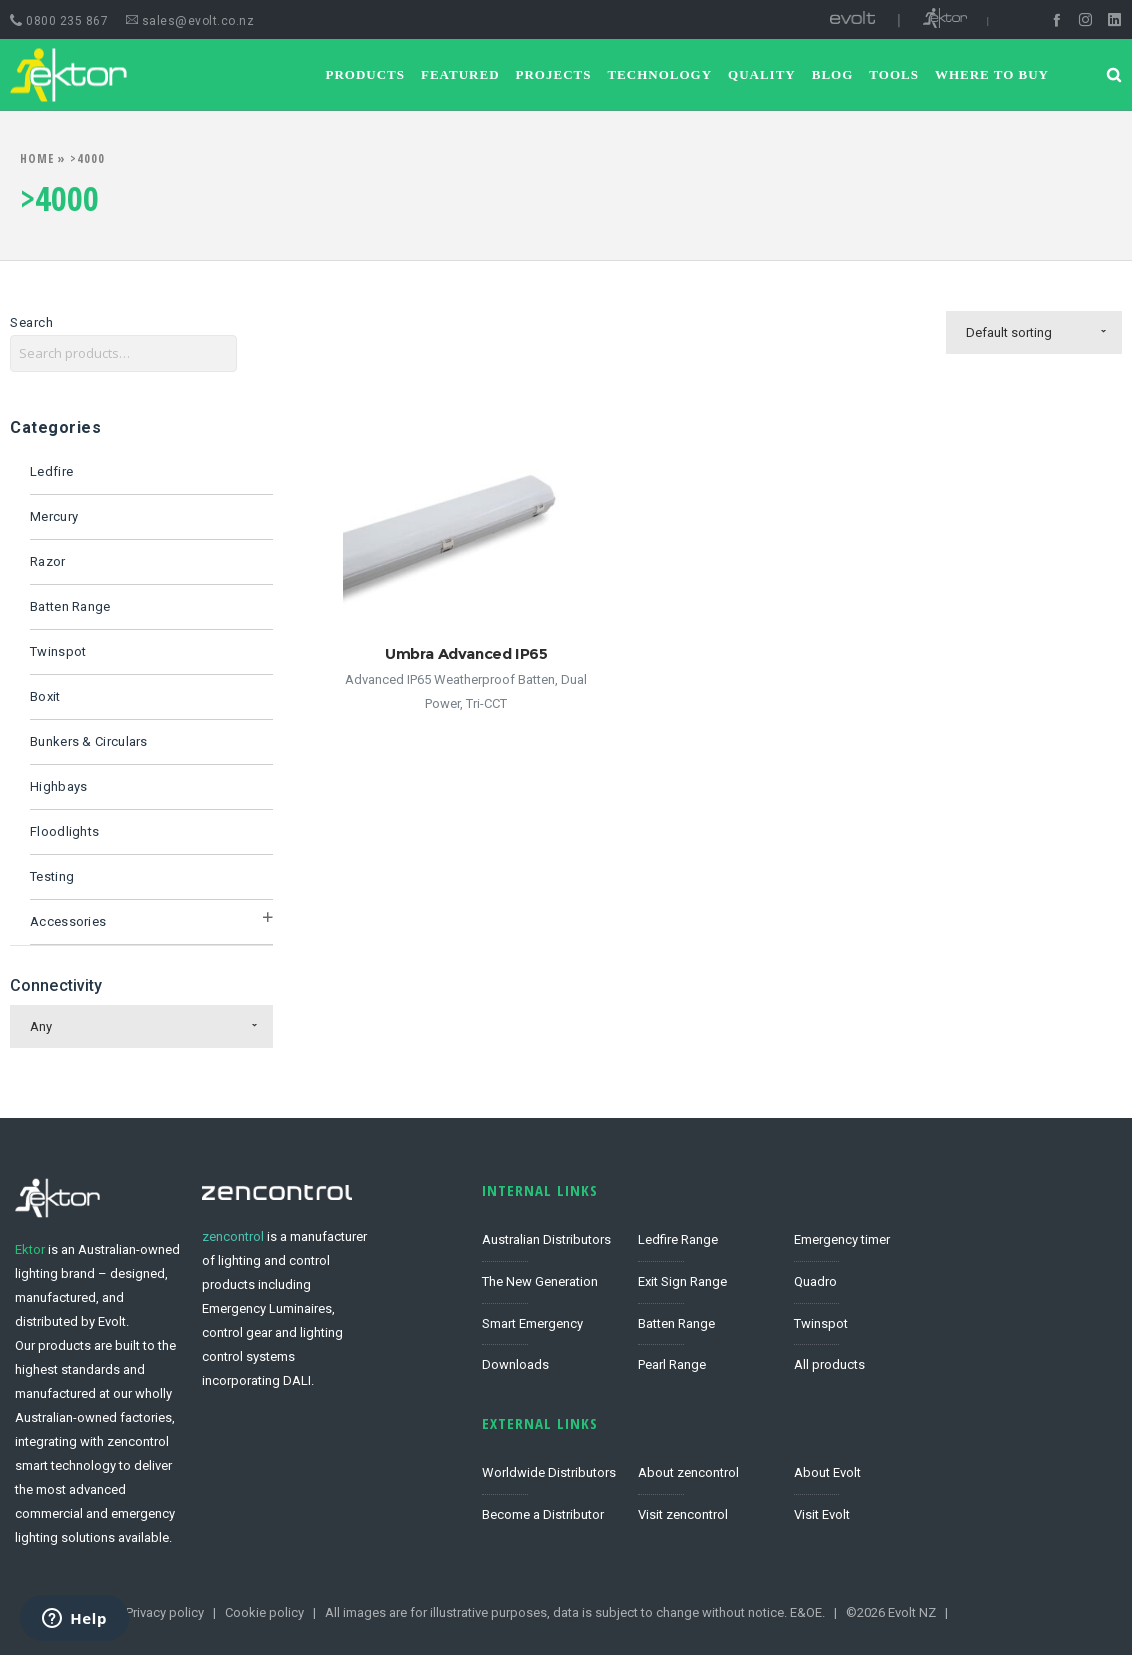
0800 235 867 (59, 21)
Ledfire (51, 471)
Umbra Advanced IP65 (466, 653)
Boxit (45, 696)
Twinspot (58, 651)
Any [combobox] (41, 1026)
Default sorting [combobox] (1009, 332)
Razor (48, 561)
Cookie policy (264, 1612)
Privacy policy (165, 1612)
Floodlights (64, 831)
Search (31, 322)
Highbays (58, 786)
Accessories (68, 921)
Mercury (54, 516)
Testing (52, 876)
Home (37, 158)
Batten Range (70, 606)
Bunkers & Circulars (89, 741)
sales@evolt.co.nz (190, 21)
